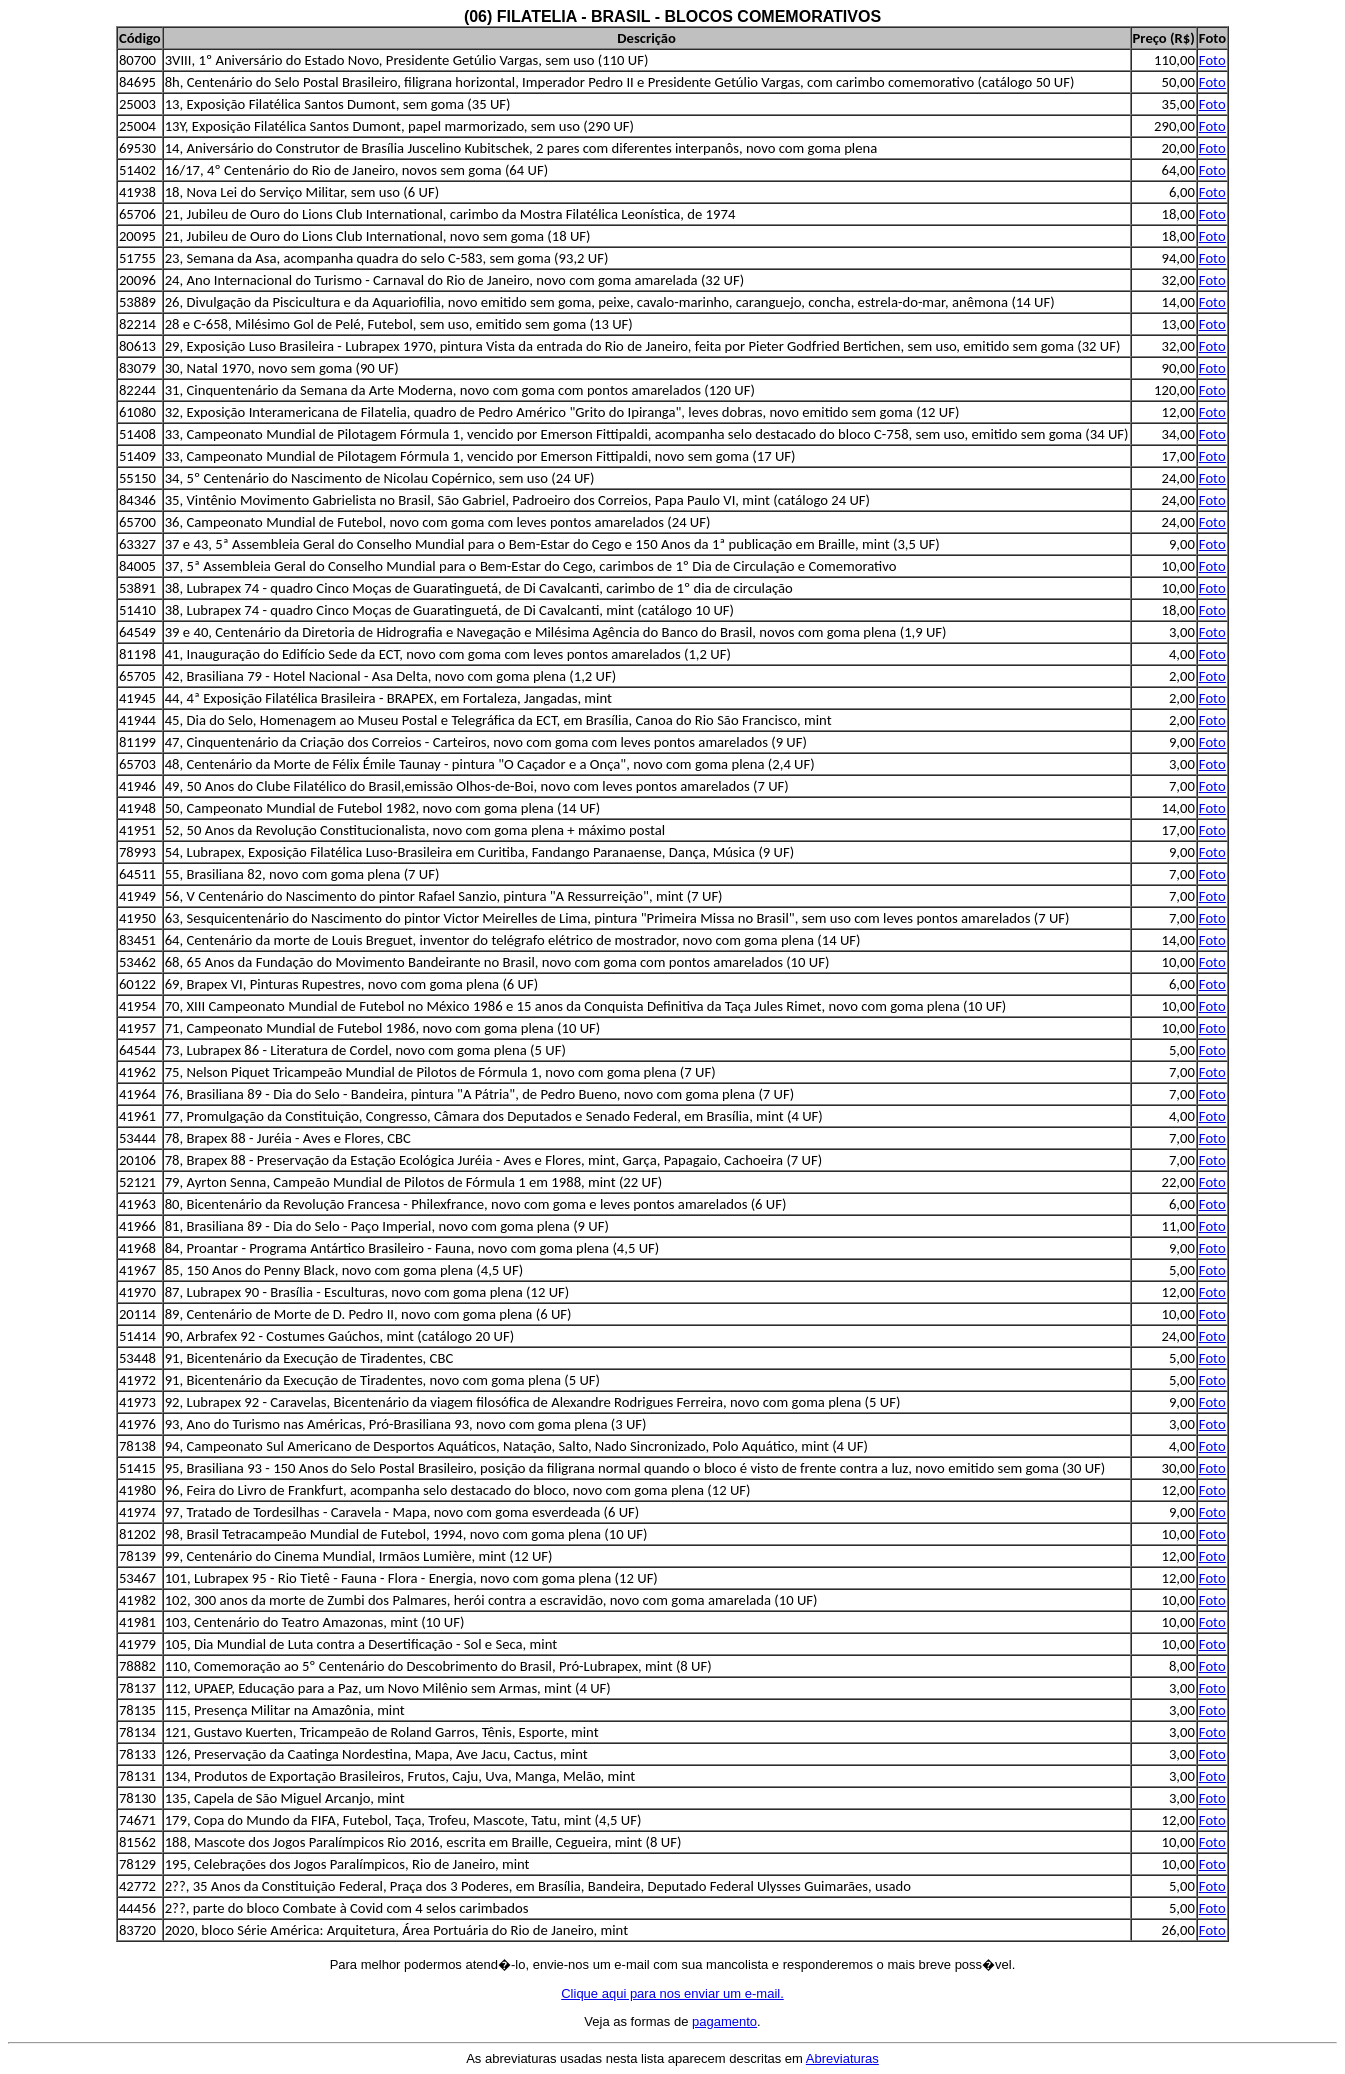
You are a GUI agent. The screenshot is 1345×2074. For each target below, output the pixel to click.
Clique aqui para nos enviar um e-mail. (672, 1993)
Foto (1212, 60)
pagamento (724, 2021)
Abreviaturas (842, 2058)
